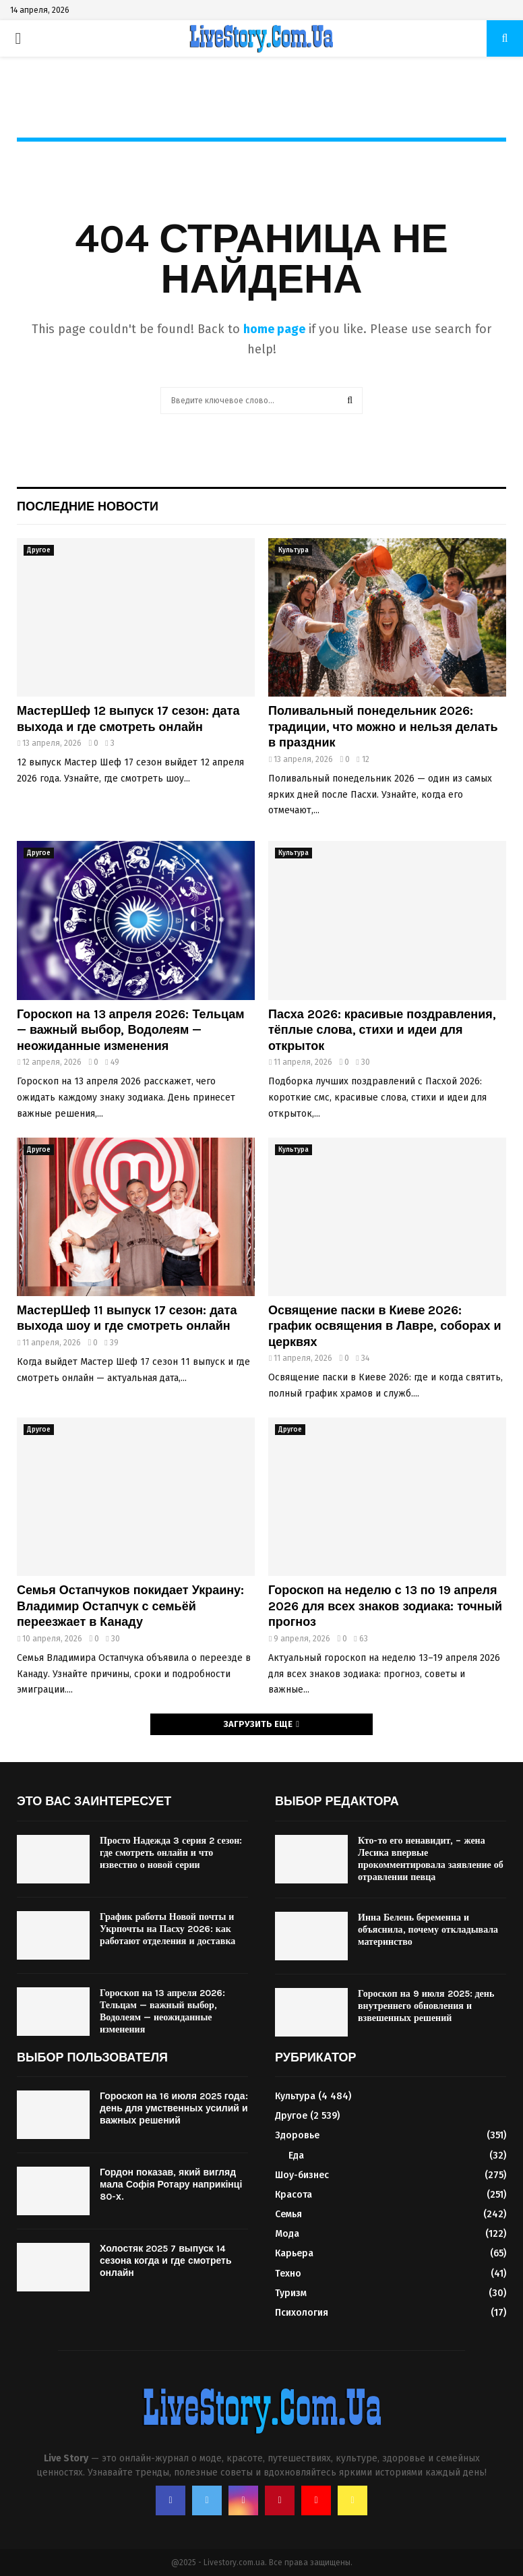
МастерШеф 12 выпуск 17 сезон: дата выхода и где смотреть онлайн (128, 718)
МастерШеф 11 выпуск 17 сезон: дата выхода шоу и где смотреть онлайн (127, 1318)
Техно (288, 2273)
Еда (296, 2155)
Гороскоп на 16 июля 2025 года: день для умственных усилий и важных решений (174, 2108)
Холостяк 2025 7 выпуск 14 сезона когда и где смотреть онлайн (166, 2261)
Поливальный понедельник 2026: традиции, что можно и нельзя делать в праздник (383, 726)
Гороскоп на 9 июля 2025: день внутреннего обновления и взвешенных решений (426, 2006)
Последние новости (87, 506)
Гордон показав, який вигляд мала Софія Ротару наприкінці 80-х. (171, 2184)
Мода (287, 2234)
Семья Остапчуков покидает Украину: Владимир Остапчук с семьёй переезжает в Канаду (130, 1606)
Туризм (291, 2293)
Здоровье (297, 2135)
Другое (39, 550)
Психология (301, 2312)
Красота (293, 2194)
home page (274, 329)
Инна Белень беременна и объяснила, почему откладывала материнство (428, 1930)
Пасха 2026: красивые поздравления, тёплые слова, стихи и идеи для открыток (382, 1030)
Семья (288, 2214)
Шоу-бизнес (302, 2175)
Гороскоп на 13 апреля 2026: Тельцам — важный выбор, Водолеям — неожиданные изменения (131, 1030)
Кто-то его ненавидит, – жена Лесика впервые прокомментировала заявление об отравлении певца (430, 1859)
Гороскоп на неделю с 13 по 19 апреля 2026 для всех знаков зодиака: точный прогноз (385, 1606)
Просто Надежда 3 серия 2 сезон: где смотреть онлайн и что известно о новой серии (171, 1853)
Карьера (294, 2253)
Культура (293, 550)
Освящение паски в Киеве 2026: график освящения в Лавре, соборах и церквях (384, 1326)
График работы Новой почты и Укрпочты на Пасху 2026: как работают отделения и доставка (167, 1929)
